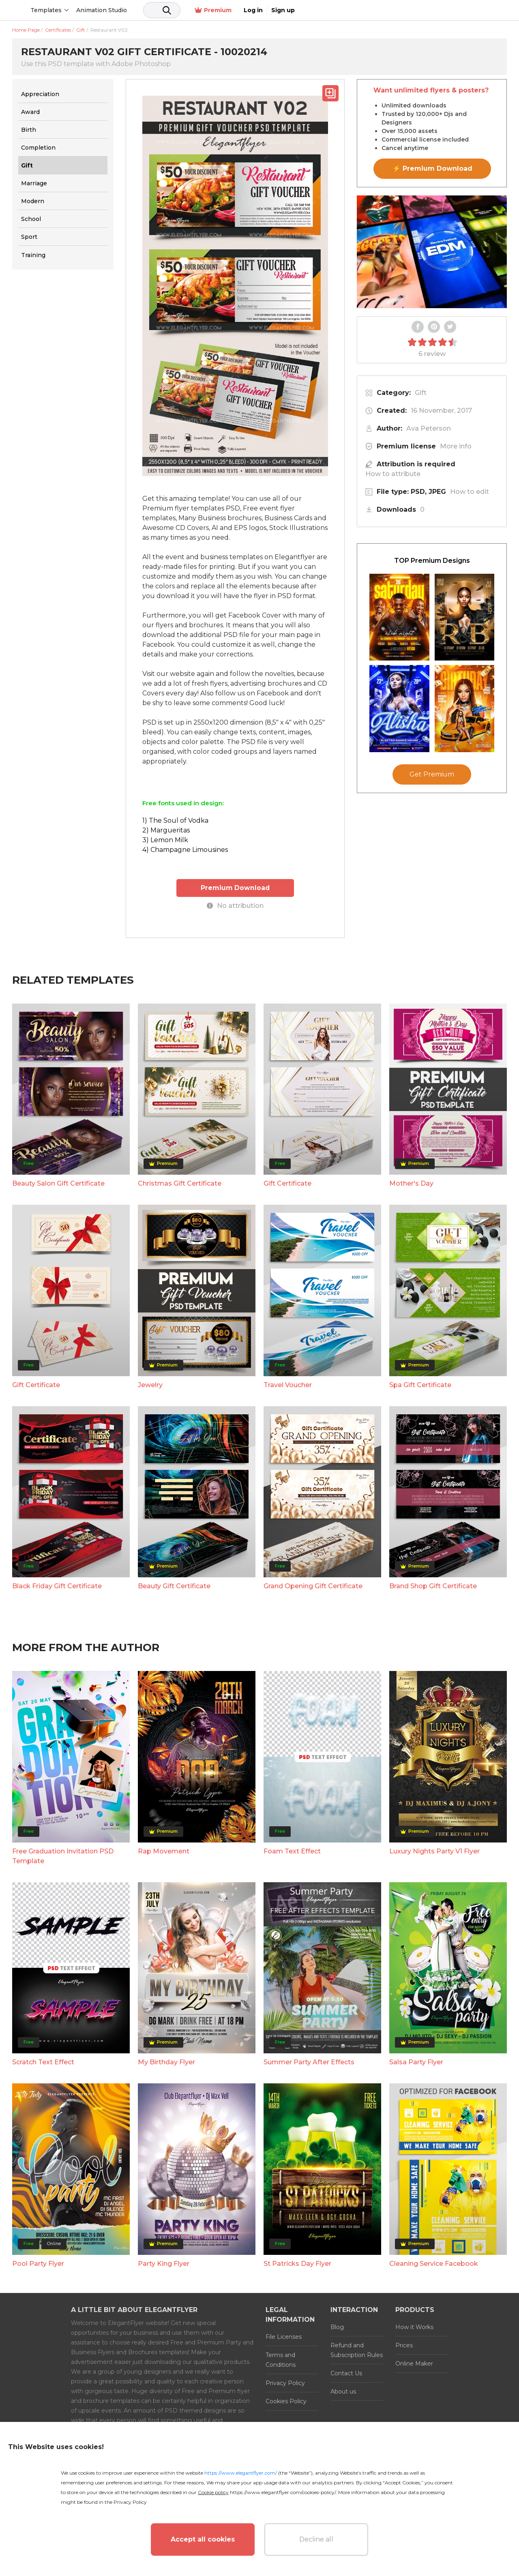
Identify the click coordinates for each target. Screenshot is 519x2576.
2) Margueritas (166, 830)
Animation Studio (163, 10)
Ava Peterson (428, 428)
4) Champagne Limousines (185, 850)
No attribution (235, 905)
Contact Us (346, 2373)
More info (456, 446)
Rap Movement (163, 1851)
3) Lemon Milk (165, 840)
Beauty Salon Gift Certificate (58, 1183)
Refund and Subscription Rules (356, 2349)
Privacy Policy (285, 2382)
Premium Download (235, 887)
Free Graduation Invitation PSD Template (63, 1855)
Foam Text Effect (292, 1851)
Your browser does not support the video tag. (432, 251)
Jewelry (150, 1384)
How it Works (414, 2326)
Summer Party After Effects (309, 2062)
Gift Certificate (287, 1183)
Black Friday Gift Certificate (57, 1585)
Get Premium (432, 774)
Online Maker (414, 2363)
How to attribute (392, 474)
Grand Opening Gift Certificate (313, 1585)
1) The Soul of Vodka (175, 820)
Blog (337, 2326)
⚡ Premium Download (432, 168)
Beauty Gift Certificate (174, 1585)
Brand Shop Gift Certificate (433, 1585)
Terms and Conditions (281, 2359)
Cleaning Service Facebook (433, 2263)
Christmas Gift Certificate (179, 1183)
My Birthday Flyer (166, 2062)
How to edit (469, 491)
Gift (421, 393)
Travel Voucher (288, 1384)
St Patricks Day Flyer (297, 2263)
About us (343, 2391)
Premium (421, 10)
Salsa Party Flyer (416, 2062)
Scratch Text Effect (43, 2062)
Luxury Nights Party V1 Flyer (434, 1851)
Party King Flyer (163, 2263)
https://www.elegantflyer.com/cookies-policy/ (283, 2492)
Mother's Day (411, 1183)
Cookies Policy (286, 2400)
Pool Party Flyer (38, 2263)
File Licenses (284, 2336)
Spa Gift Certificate (420, 1384)
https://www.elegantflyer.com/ (240, 2473)
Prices (404, 2345)
